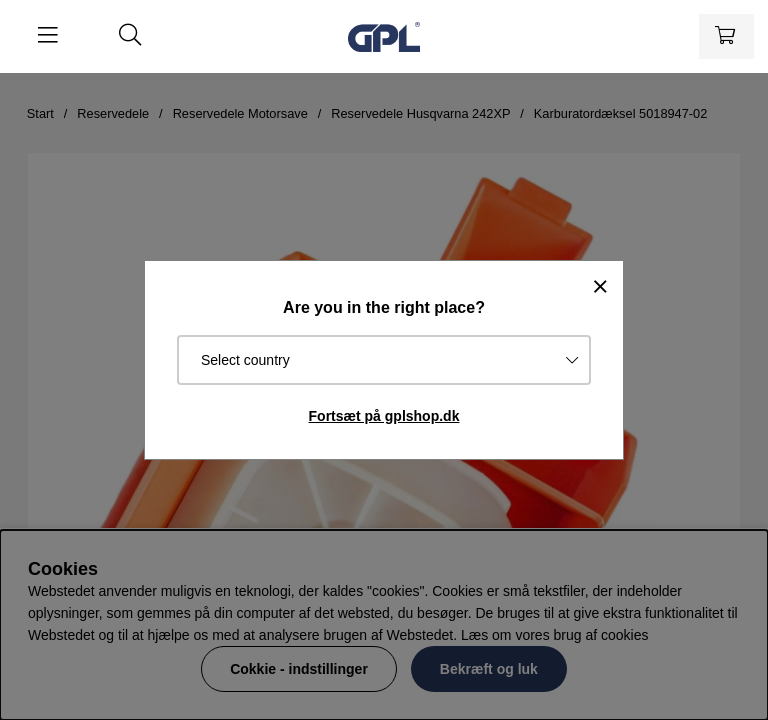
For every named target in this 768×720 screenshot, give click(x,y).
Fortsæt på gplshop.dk (384, 416)
